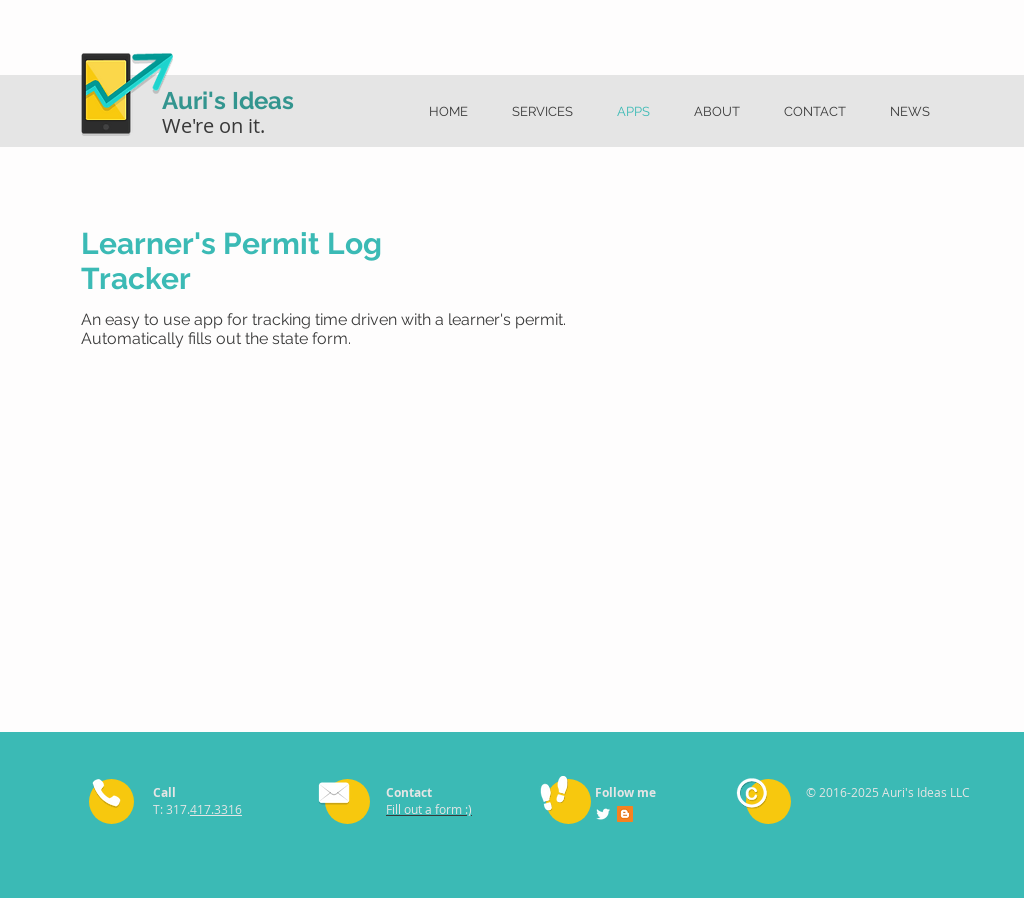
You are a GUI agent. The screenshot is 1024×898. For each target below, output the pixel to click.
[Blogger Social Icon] (625, 814)
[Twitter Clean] (603, 814)
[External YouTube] (321, 522)
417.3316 (216, 809)
